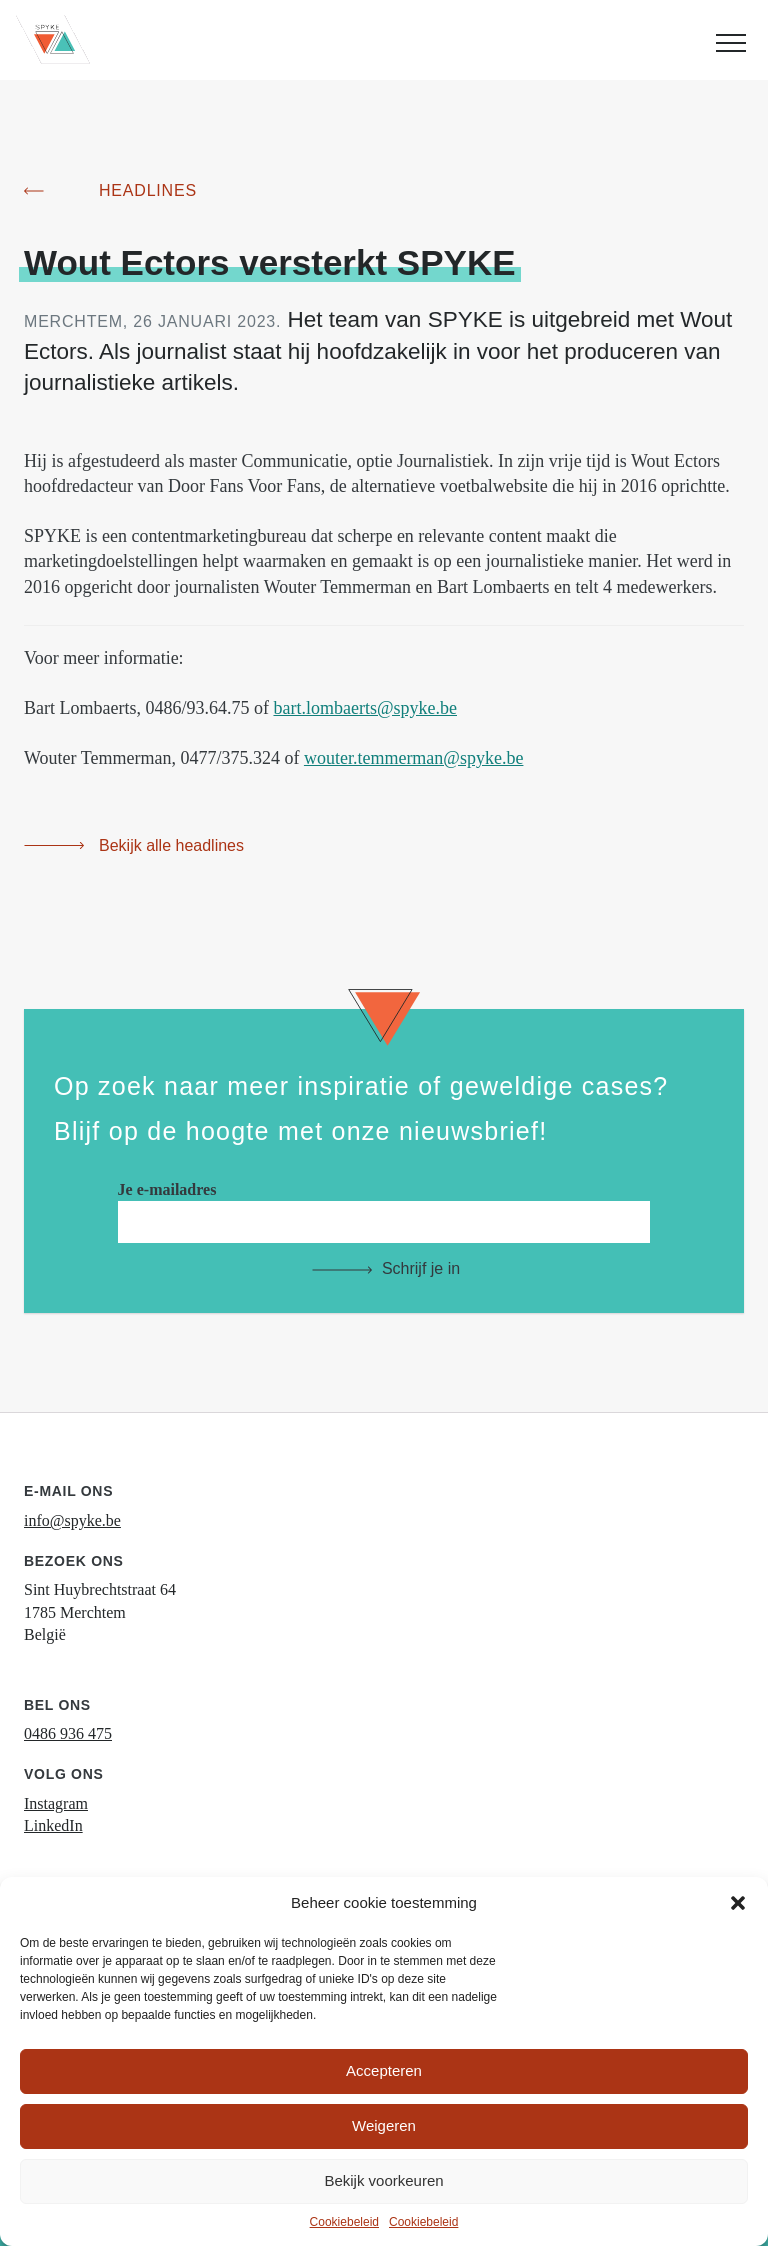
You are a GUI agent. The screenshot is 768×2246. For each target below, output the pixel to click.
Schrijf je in (421, 1268)
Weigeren (384, 2125)
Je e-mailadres (384, 1205)
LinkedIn (53, 1825)
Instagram (56, 1803)
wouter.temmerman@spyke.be (414, 758)
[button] (738, 1903)
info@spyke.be (72, 1520)
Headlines (148, 190)
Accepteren (384, 2070)
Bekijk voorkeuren (383, 2180)
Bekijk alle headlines (171, 845)
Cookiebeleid (344, 2222)
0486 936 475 (68, 1733)
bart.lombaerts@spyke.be (365, 708)
